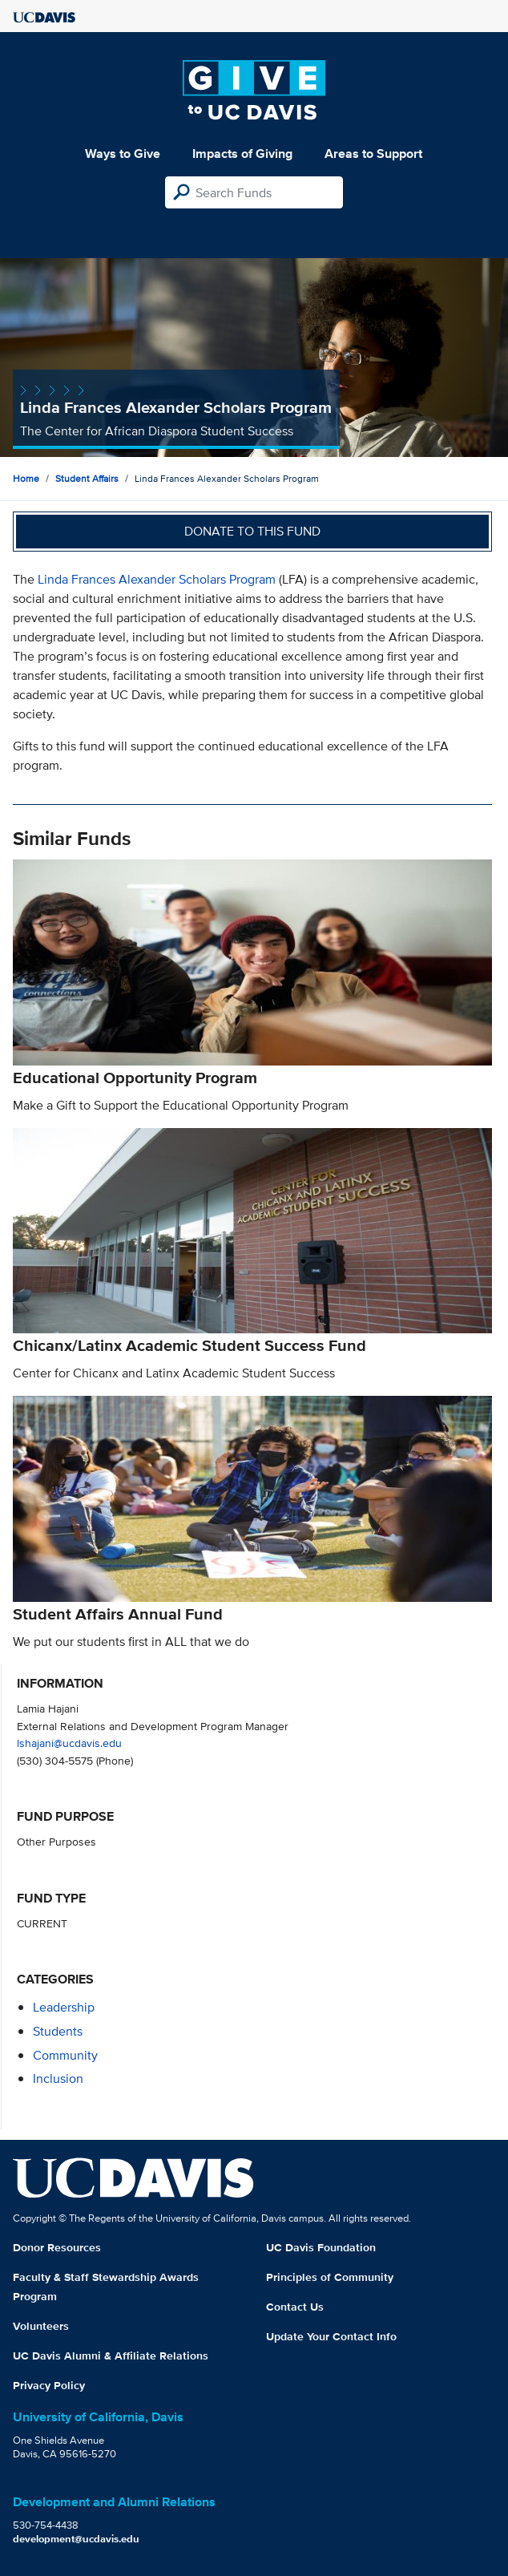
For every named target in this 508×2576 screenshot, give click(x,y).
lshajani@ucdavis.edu (69, 1742)
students (58, 2031)
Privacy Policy (49, 2385)
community (65, 2055)
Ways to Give (122, 153)
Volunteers (41, 2326)
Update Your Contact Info (331, 2336)
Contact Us (295, 2307)
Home (26, 478)
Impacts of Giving (242, 153)
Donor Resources (57, 2247)
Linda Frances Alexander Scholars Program (157, 579)
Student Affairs (87, 478)
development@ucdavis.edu (76, 2538)
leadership (64, 2007)
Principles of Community (329, 2277)
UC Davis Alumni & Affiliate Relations (110, 2356)
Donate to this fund (252, 531)
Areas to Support (373, 153)
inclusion (58, 2078)
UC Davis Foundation (321, 2247)
